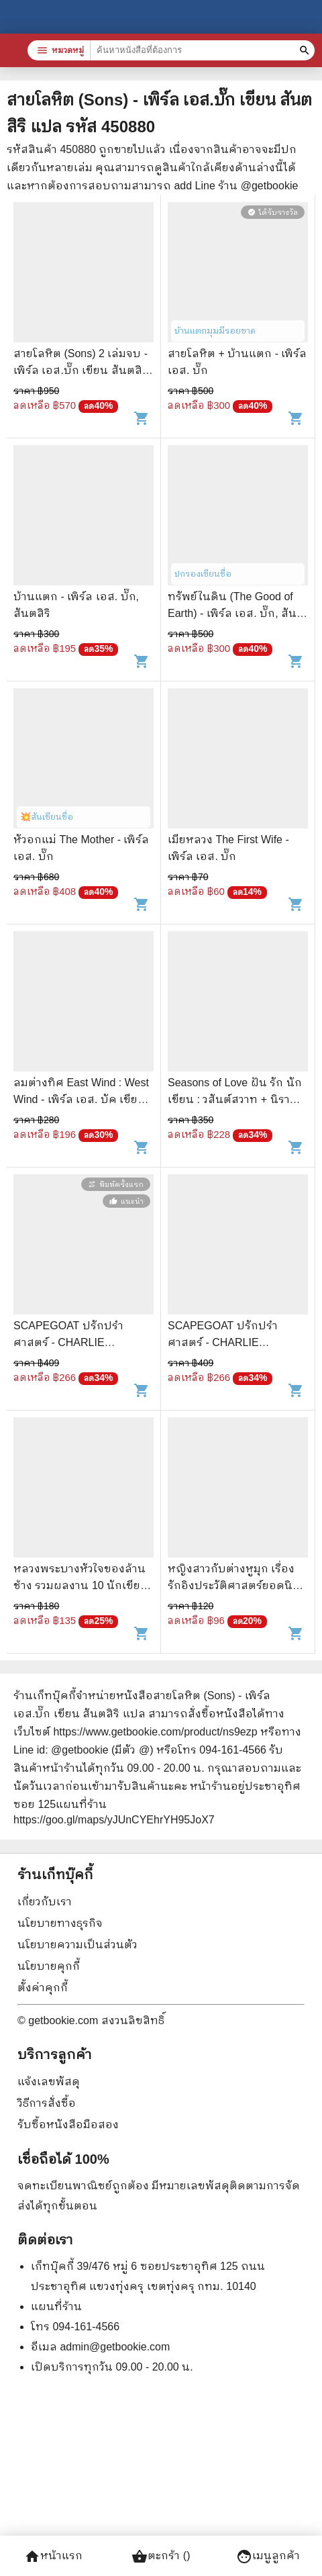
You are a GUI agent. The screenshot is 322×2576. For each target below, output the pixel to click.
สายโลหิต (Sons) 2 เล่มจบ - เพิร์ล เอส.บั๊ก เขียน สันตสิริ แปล (80, 370)
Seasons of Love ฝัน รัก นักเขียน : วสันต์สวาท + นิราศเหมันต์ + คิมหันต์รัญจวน (235, 1099)
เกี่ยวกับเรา (44, 1901)
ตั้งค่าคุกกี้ (42, 1987)
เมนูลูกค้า (268, 2556)
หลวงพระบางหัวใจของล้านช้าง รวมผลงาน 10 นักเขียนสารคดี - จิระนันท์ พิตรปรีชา (83, 1585)
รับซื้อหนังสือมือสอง (68, 2124)
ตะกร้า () (160, 2556)
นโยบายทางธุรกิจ (60, 1923)
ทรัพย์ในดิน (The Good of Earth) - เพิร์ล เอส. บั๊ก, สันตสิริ (236, 613)
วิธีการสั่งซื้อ (46, 2103)
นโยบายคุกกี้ (48, 1966)
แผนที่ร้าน (56, 2306)
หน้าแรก (53, 2556)
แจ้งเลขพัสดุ (48, 2081)
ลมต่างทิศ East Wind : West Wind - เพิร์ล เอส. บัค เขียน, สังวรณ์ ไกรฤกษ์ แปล (81, 1099)
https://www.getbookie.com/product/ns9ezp (155, 1731)
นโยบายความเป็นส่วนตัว (77, 1944)
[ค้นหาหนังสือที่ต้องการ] (306, 50)
